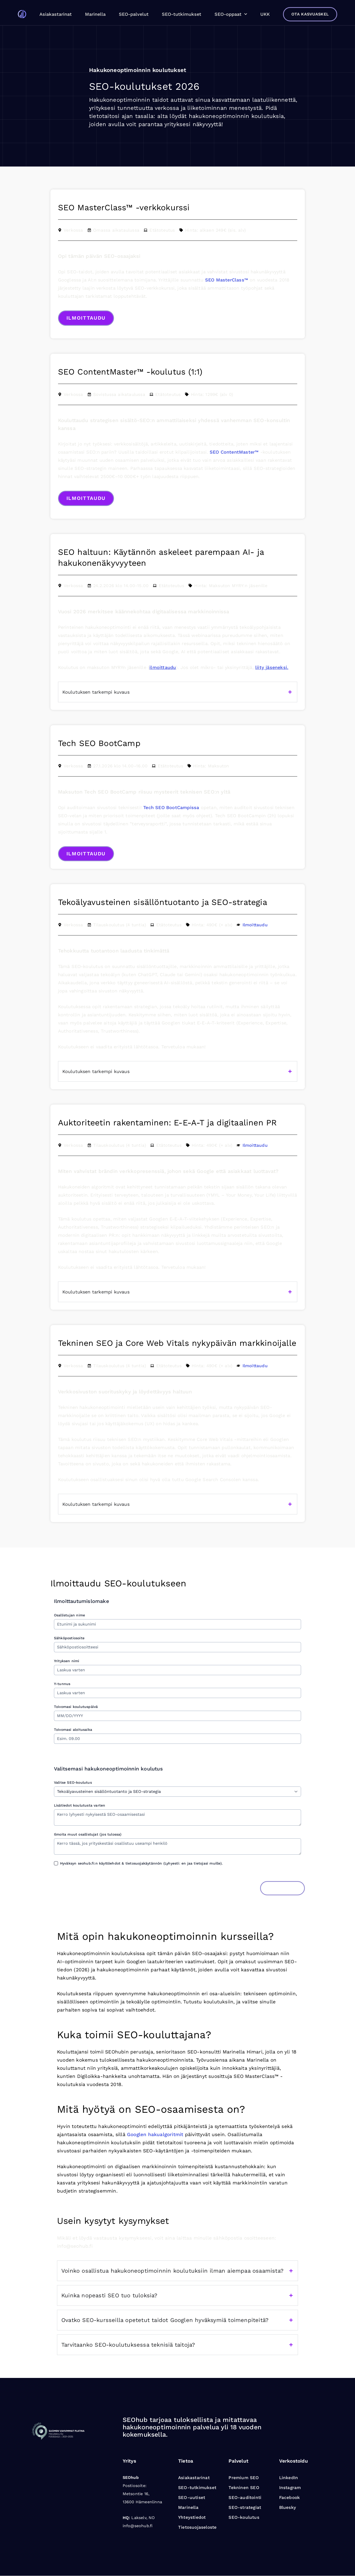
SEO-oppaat (231, 14)
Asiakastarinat (55, 14)
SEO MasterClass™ (226, 279)
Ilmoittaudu (282, 1888)
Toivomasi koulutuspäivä (76, 1707)
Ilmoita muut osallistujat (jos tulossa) (88, 1835)
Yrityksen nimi (66, 1661)
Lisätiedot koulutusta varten (79, 1806)
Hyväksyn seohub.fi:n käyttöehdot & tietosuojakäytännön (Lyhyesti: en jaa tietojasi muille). (141, 1864)
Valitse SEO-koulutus (73, 1783)
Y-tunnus (62, 1684)
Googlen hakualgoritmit (155, 2135)
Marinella (95, 14)
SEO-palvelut (134, 14)
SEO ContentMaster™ (234, 452)
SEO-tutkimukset (181, 14)
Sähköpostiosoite (69, 1638)
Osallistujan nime (69, 1615)
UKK (265, 14)
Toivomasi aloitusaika (73, 1730)
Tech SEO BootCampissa (171, 807)
